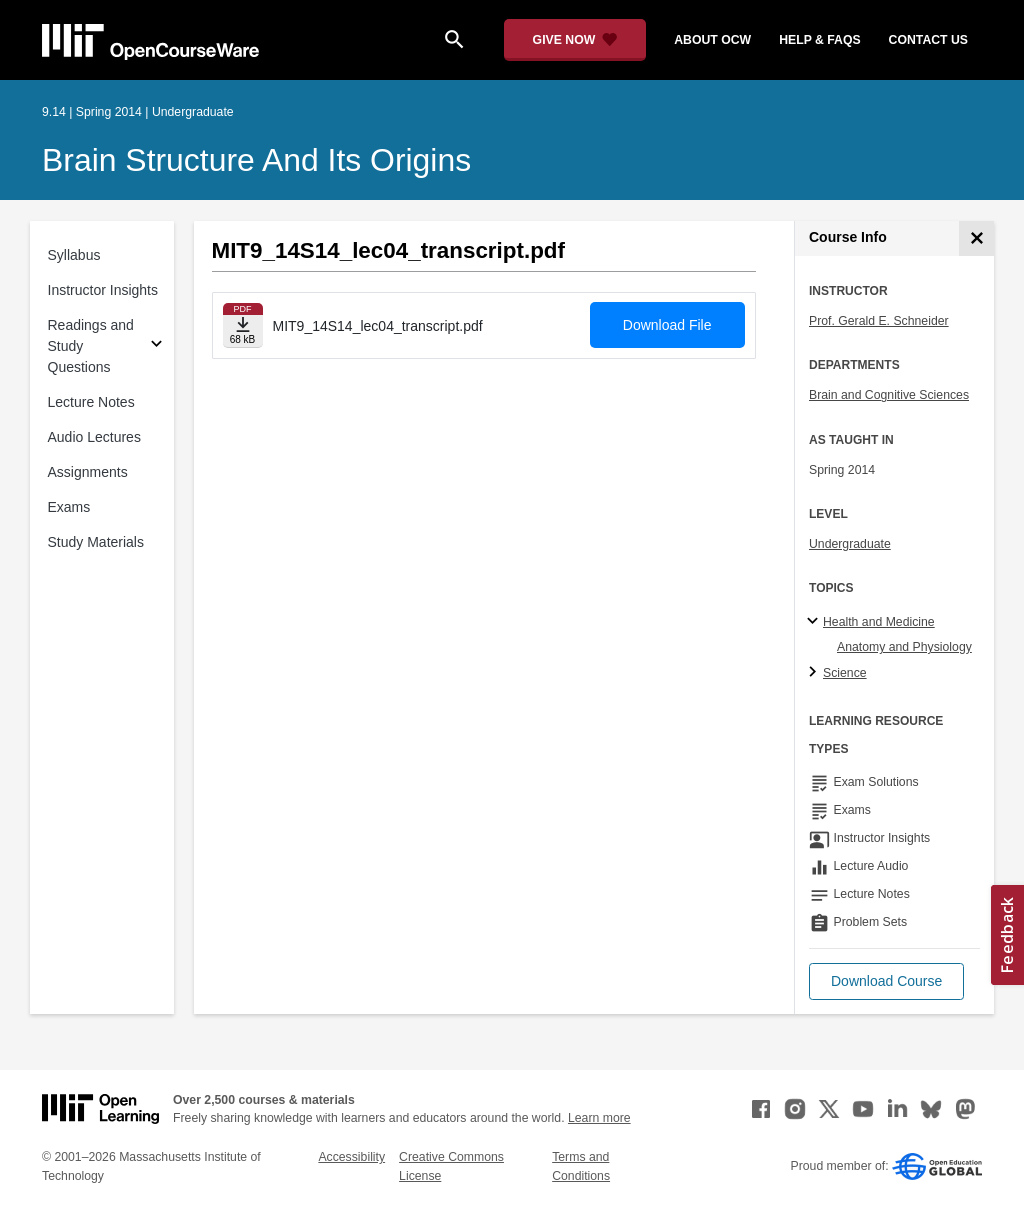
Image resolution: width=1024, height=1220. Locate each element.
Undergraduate (850, 544)
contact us (928, 40)
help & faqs (819, 40)
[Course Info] (976, 238)
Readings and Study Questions (91, 346)
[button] (886, 981)
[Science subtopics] (815, 673)
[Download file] (243, 325)
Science (845, 673)
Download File (667, 325)
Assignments (88, 472)
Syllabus (74, 255)
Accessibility (351, 1157)
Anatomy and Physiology (904, 647)
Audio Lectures (94, 437)
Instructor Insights (103, 290)
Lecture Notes (91, 402)
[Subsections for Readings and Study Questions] (156, 346)
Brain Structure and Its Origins (256, 160)
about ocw (712, 40)
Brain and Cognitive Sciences (889, 395)
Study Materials (96, 542)
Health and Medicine (879, 622)
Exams (69, 507)
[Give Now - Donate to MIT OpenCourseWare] (575, 40)
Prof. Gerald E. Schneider (879, 321)
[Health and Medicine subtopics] (815, 622)
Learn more (599, 1118)
